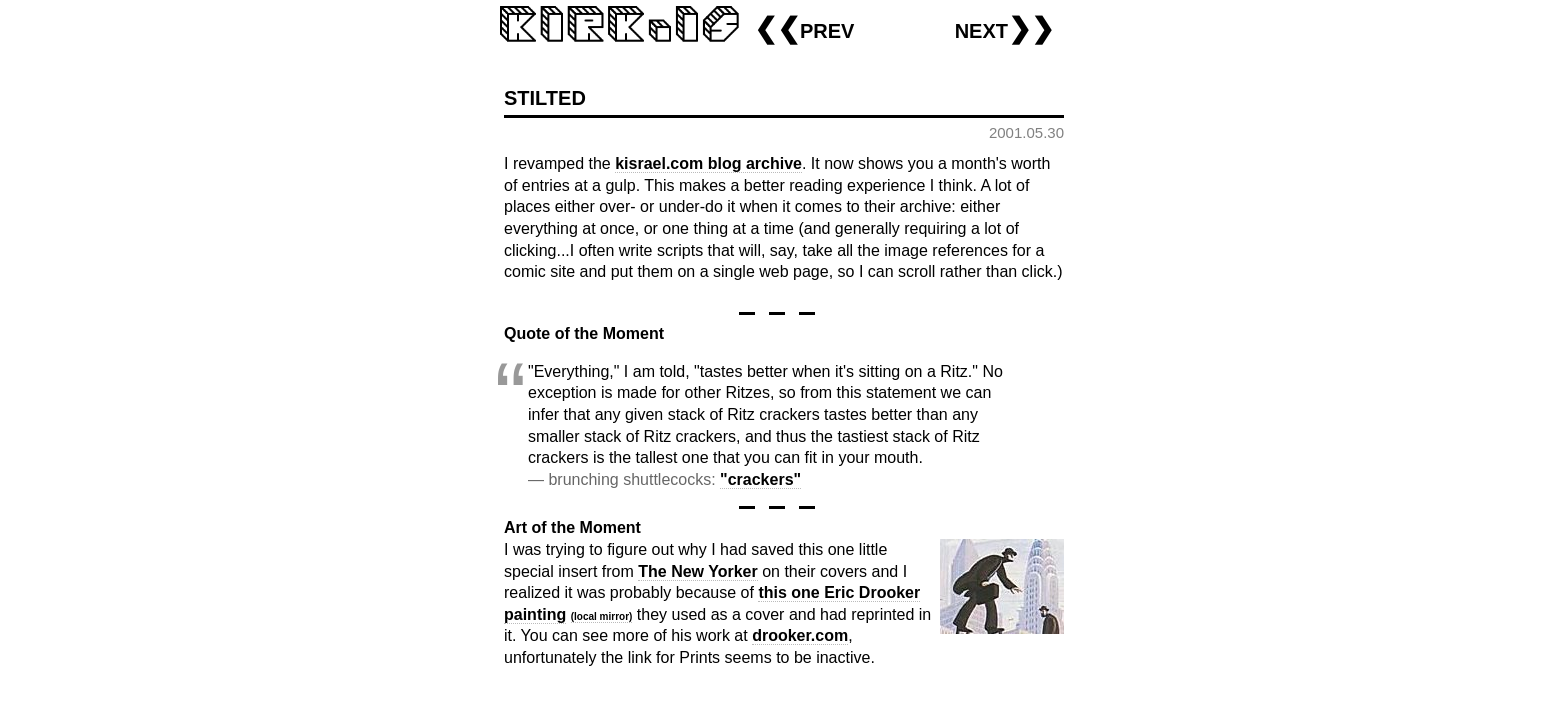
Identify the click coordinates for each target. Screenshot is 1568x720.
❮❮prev (804, 28)
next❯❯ (1004, 28)
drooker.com (800, 635)
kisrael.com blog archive (708, 163)
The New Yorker (697, 571)
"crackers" (760, 479)
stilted (545, 95)
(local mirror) (602, 616)
